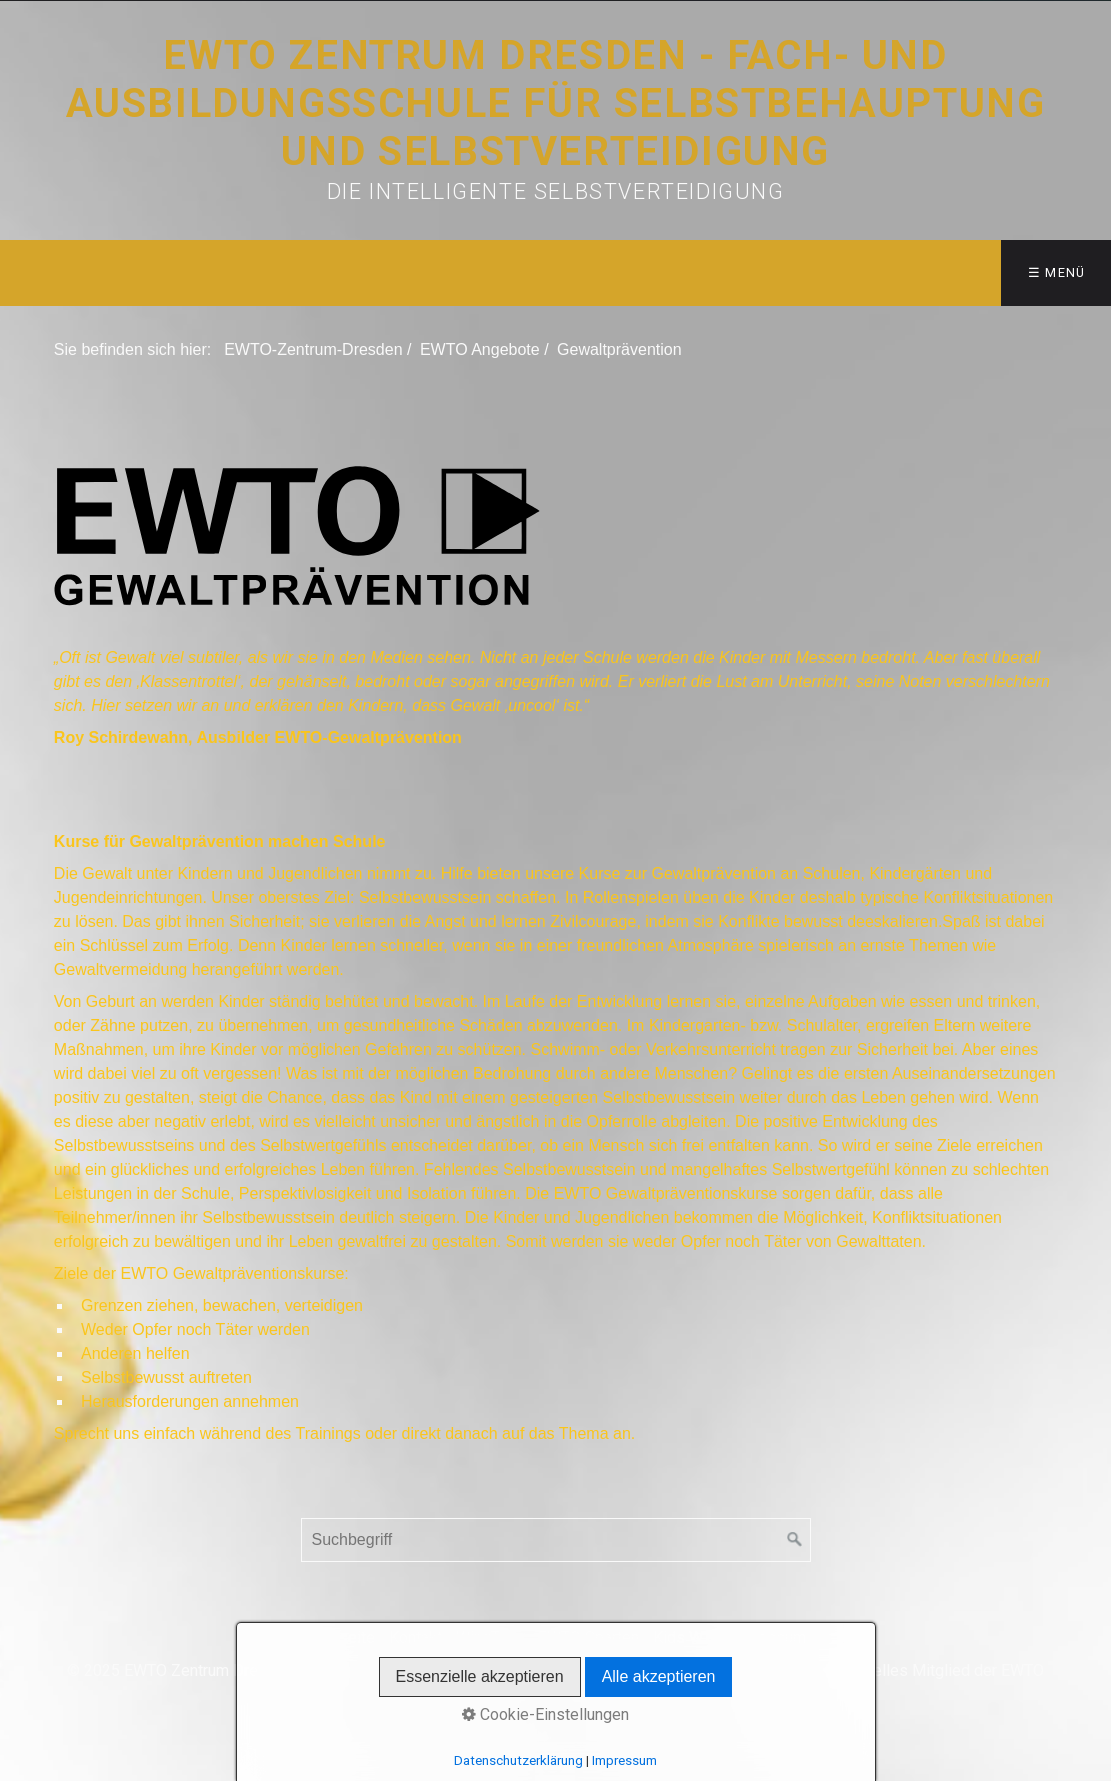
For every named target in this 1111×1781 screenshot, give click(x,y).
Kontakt (415, 1637)
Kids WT (682, 1637)
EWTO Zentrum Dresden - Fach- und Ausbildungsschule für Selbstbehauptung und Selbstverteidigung (556, 103)
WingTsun (490, 1637)
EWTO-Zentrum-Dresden (313, 349)
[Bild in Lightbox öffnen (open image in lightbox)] (297, 535)
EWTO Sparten (588, 1637)
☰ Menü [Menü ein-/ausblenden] (1057, 272)
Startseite (340, 1637)
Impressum (766, 1637)
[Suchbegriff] (556, 1540)
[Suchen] (795, 1540)
